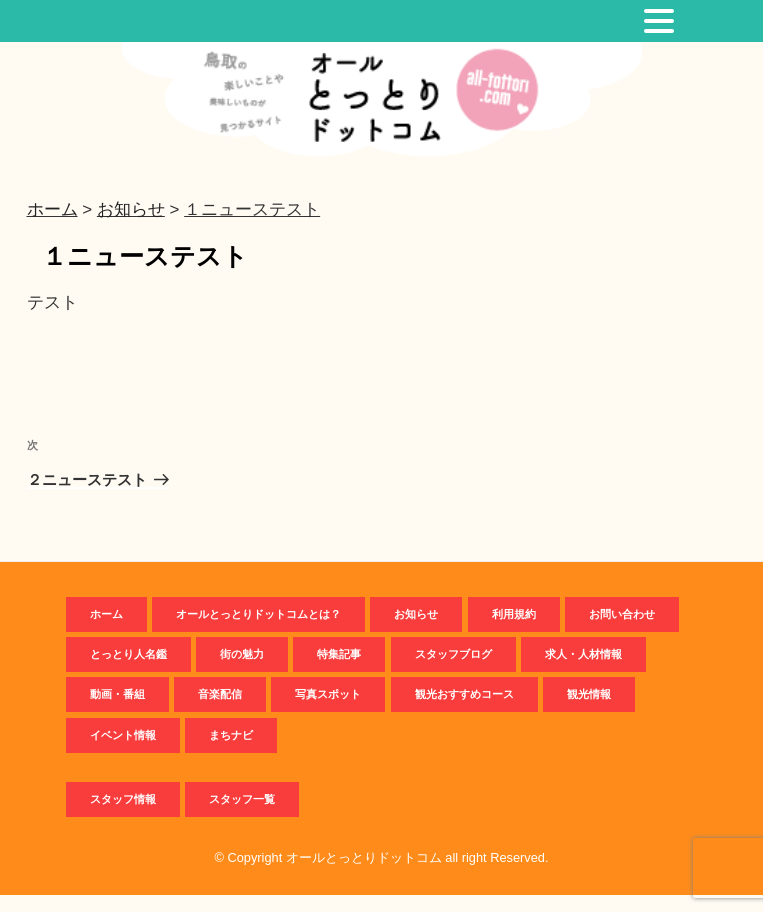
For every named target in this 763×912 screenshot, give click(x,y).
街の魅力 (242, 671)
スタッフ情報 (123, 817)
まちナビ (231, 752)
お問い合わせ (622, 631)
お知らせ (416, 631)
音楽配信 (220, 712)
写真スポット (328, 712)
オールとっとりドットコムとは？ (258, 631)
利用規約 (514, 631)
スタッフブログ (453, 671)
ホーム (106, 631)
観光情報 (589, 712)
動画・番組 (117, 712)
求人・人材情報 (583, 671)
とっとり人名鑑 (128, 671)
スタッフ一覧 (242, 817)
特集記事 (339, 671)
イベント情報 (123, 752)
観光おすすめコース (464, 712)
